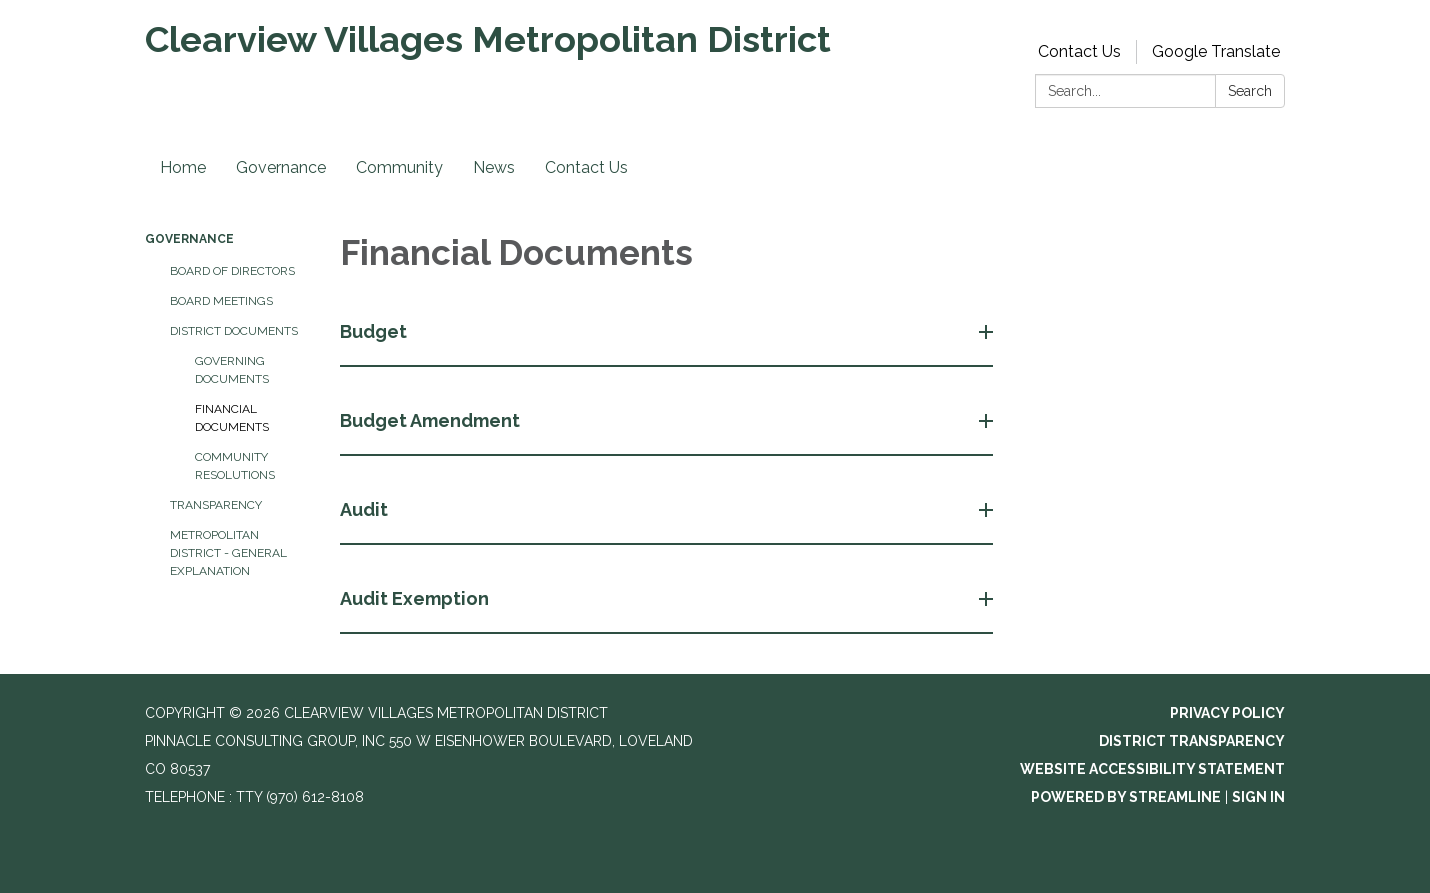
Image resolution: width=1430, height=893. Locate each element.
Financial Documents (232, 418)
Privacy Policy (1227, 713)
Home (183, 167)
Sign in (1258, 797)
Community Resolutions (235, 466)
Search (1250, 91)
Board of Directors (232, 271)
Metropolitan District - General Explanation (228, 553)
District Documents (234, 331)
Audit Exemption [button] (416, 598)
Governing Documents (232, 370)
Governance (281, 167)
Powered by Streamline (1126, 797)
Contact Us (1079, 51)
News (494, 167)
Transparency (216, 505)
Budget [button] (375, 331)
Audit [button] (366, 509)
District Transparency (1192, 741)
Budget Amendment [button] (432, 420)
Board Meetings (221, 301)
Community (399, 167)
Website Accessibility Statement (1152, 769)
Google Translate (1216, 51)
